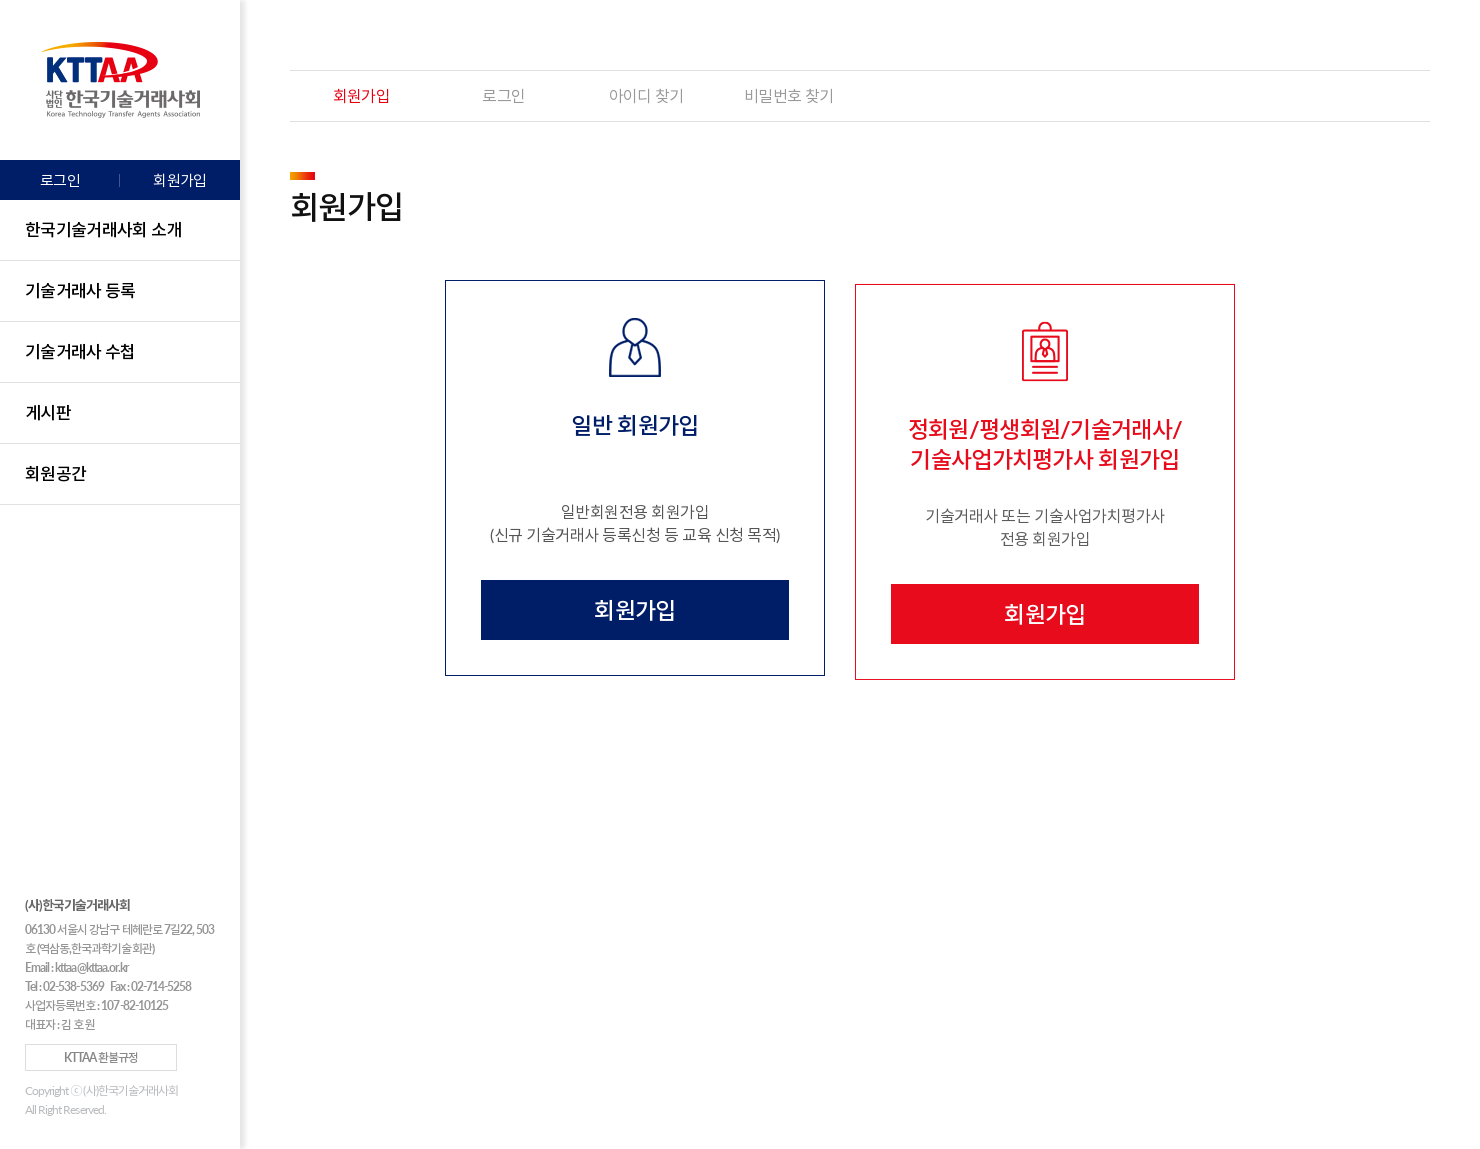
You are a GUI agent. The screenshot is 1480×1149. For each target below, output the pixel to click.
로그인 (60, 180)
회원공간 (55, 473)
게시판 (48, 412)
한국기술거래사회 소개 (103, 229)
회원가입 (179, 180)
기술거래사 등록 (80, 290)
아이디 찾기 (646, 95)
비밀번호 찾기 (788, 95)
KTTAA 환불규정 (101, 1057)
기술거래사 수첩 (80, 351)
